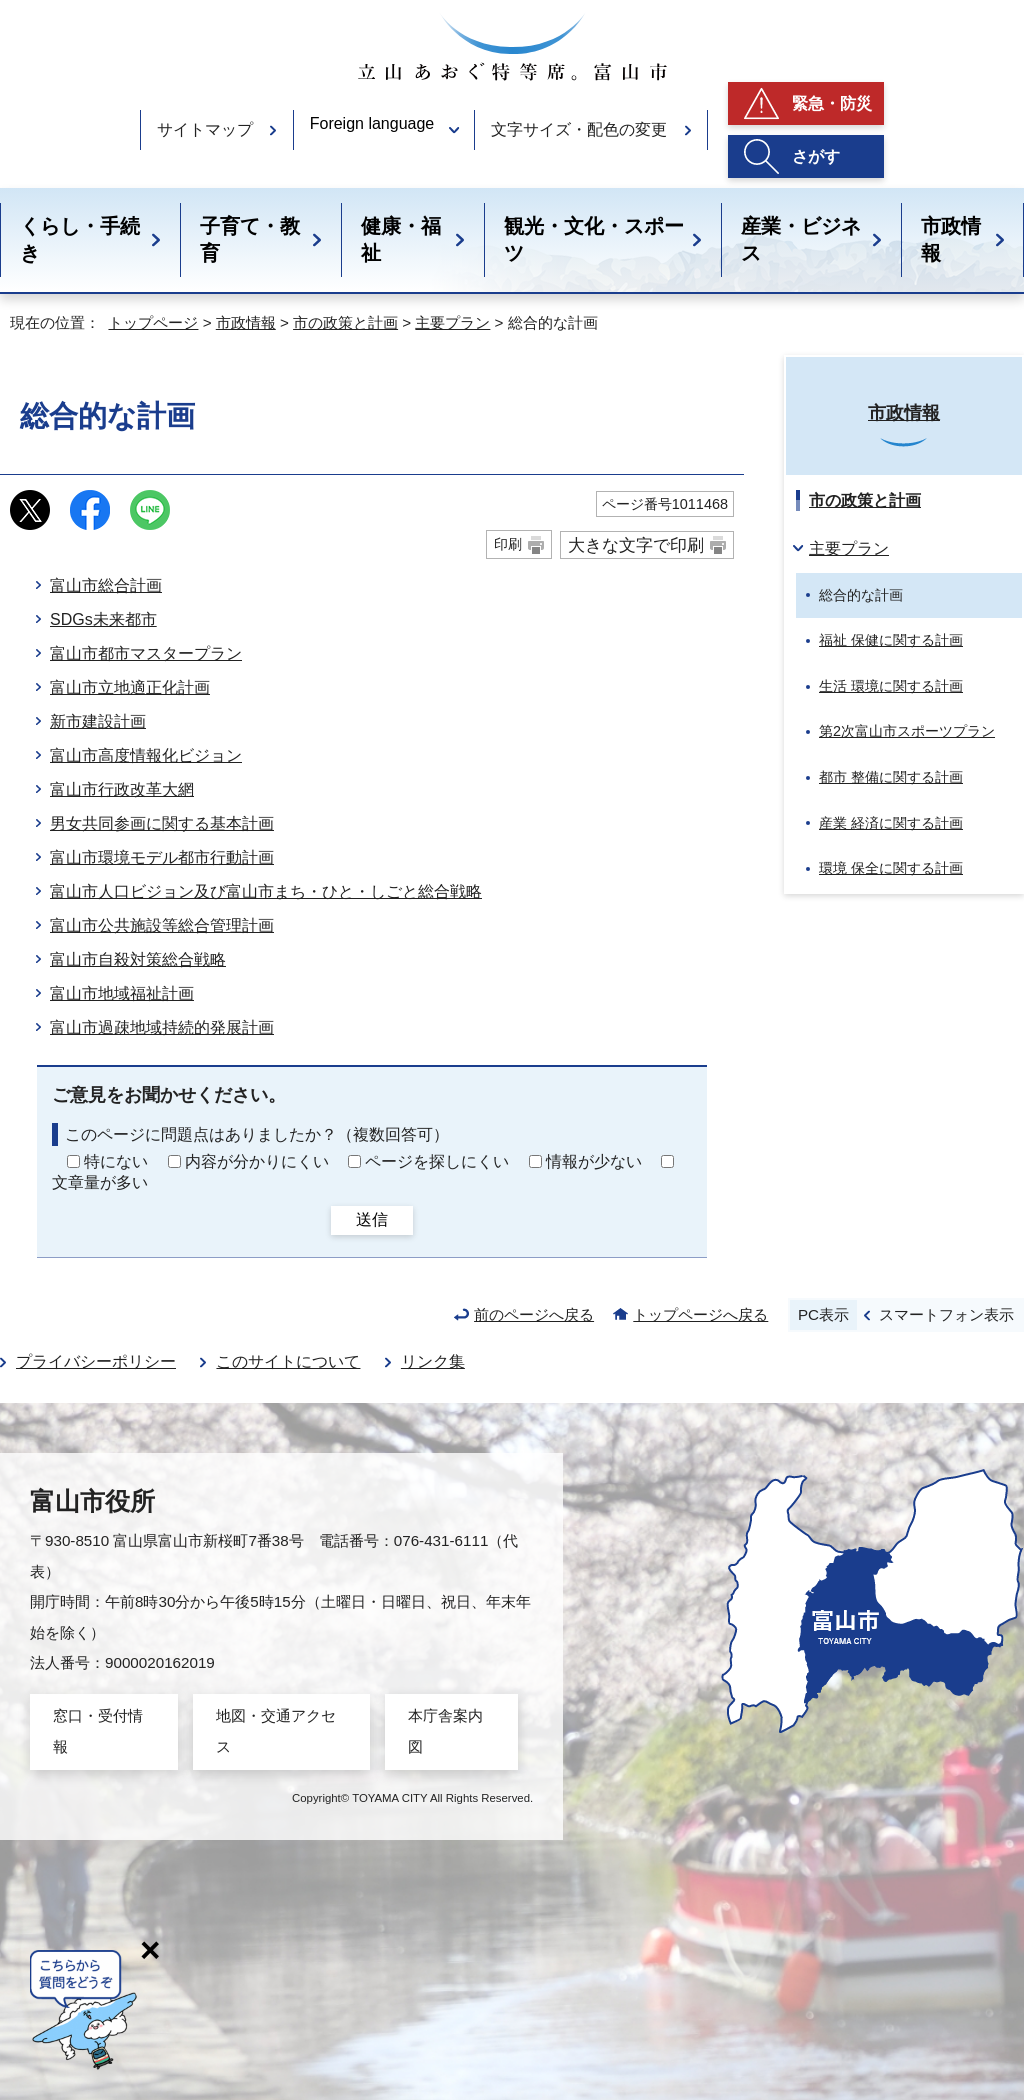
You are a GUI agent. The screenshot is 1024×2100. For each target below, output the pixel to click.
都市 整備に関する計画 (891, 777)
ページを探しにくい (437, 1161)
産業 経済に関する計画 (891, 823)
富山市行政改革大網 (122, 789)
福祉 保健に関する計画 (891, 640)
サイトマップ (205, 129)
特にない (116, 1161)
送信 (372, 1219)
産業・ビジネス (801, 239)
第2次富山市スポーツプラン (907, 731)
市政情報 (951, 239)
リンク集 (433, 1361)
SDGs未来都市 (103, 619)
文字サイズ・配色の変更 (579, 129)
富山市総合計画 (106, 585)
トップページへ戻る (700, 1314)
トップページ (153, 322)
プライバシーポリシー (96, 1361)
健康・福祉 (401, 239)
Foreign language (372, 123)
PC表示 (823, 1314)
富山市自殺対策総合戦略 (138, 959)
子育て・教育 (250, 239)
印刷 (508, 544)
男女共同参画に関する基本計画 (162, 823)
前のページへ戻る (534, 1314)
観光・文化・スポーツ (594, 239)
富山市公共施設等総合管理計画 (162, 925)
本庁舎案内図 (445, 1730)
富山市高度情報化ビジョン (146, 755)
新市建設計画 (98, 721)
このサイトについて (288, 1361)
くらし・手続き (80, 239)
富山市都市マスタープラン (146, 653)
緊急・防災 (832, 103)
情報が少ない (594, 1161)
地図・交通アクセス (276, 1730)
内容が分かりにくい (257, 1161)
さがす (816, 156)
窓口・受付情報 (98, 1730)
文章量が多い (100, 1182)
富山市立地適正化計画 (130, 687)
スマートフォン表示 (946, 1314)
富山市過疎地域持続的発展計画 (162, 1027)
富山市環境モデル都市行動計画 (162, 857)
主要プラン (452, 322)
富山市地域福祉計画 (122, 993)
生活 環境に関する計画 (891, 686)
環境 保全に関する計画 (891, 868)
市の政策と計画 (345, 322)
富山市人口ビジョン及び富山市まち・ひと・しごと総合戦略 (266, 891)
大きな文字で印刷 (636, 545)
